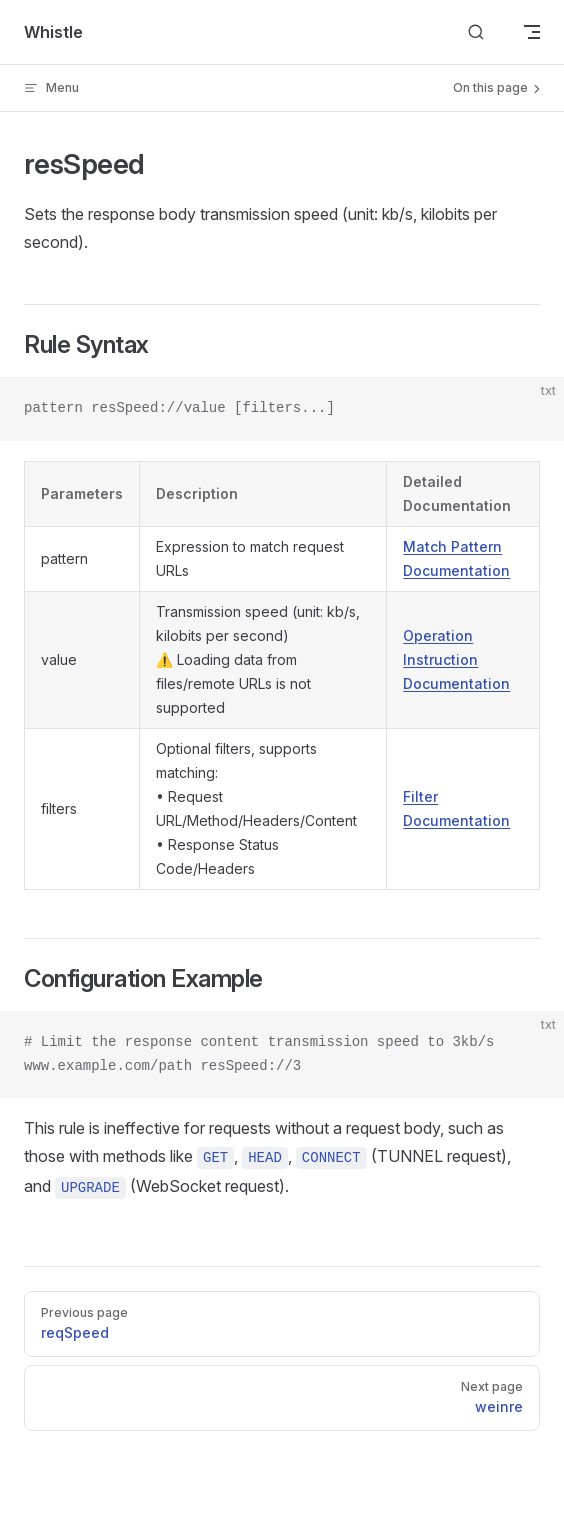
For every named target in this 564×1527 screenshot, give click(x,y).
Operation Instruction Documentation (456, 659)
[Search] (476, 32)
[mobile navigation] (532, 32)
